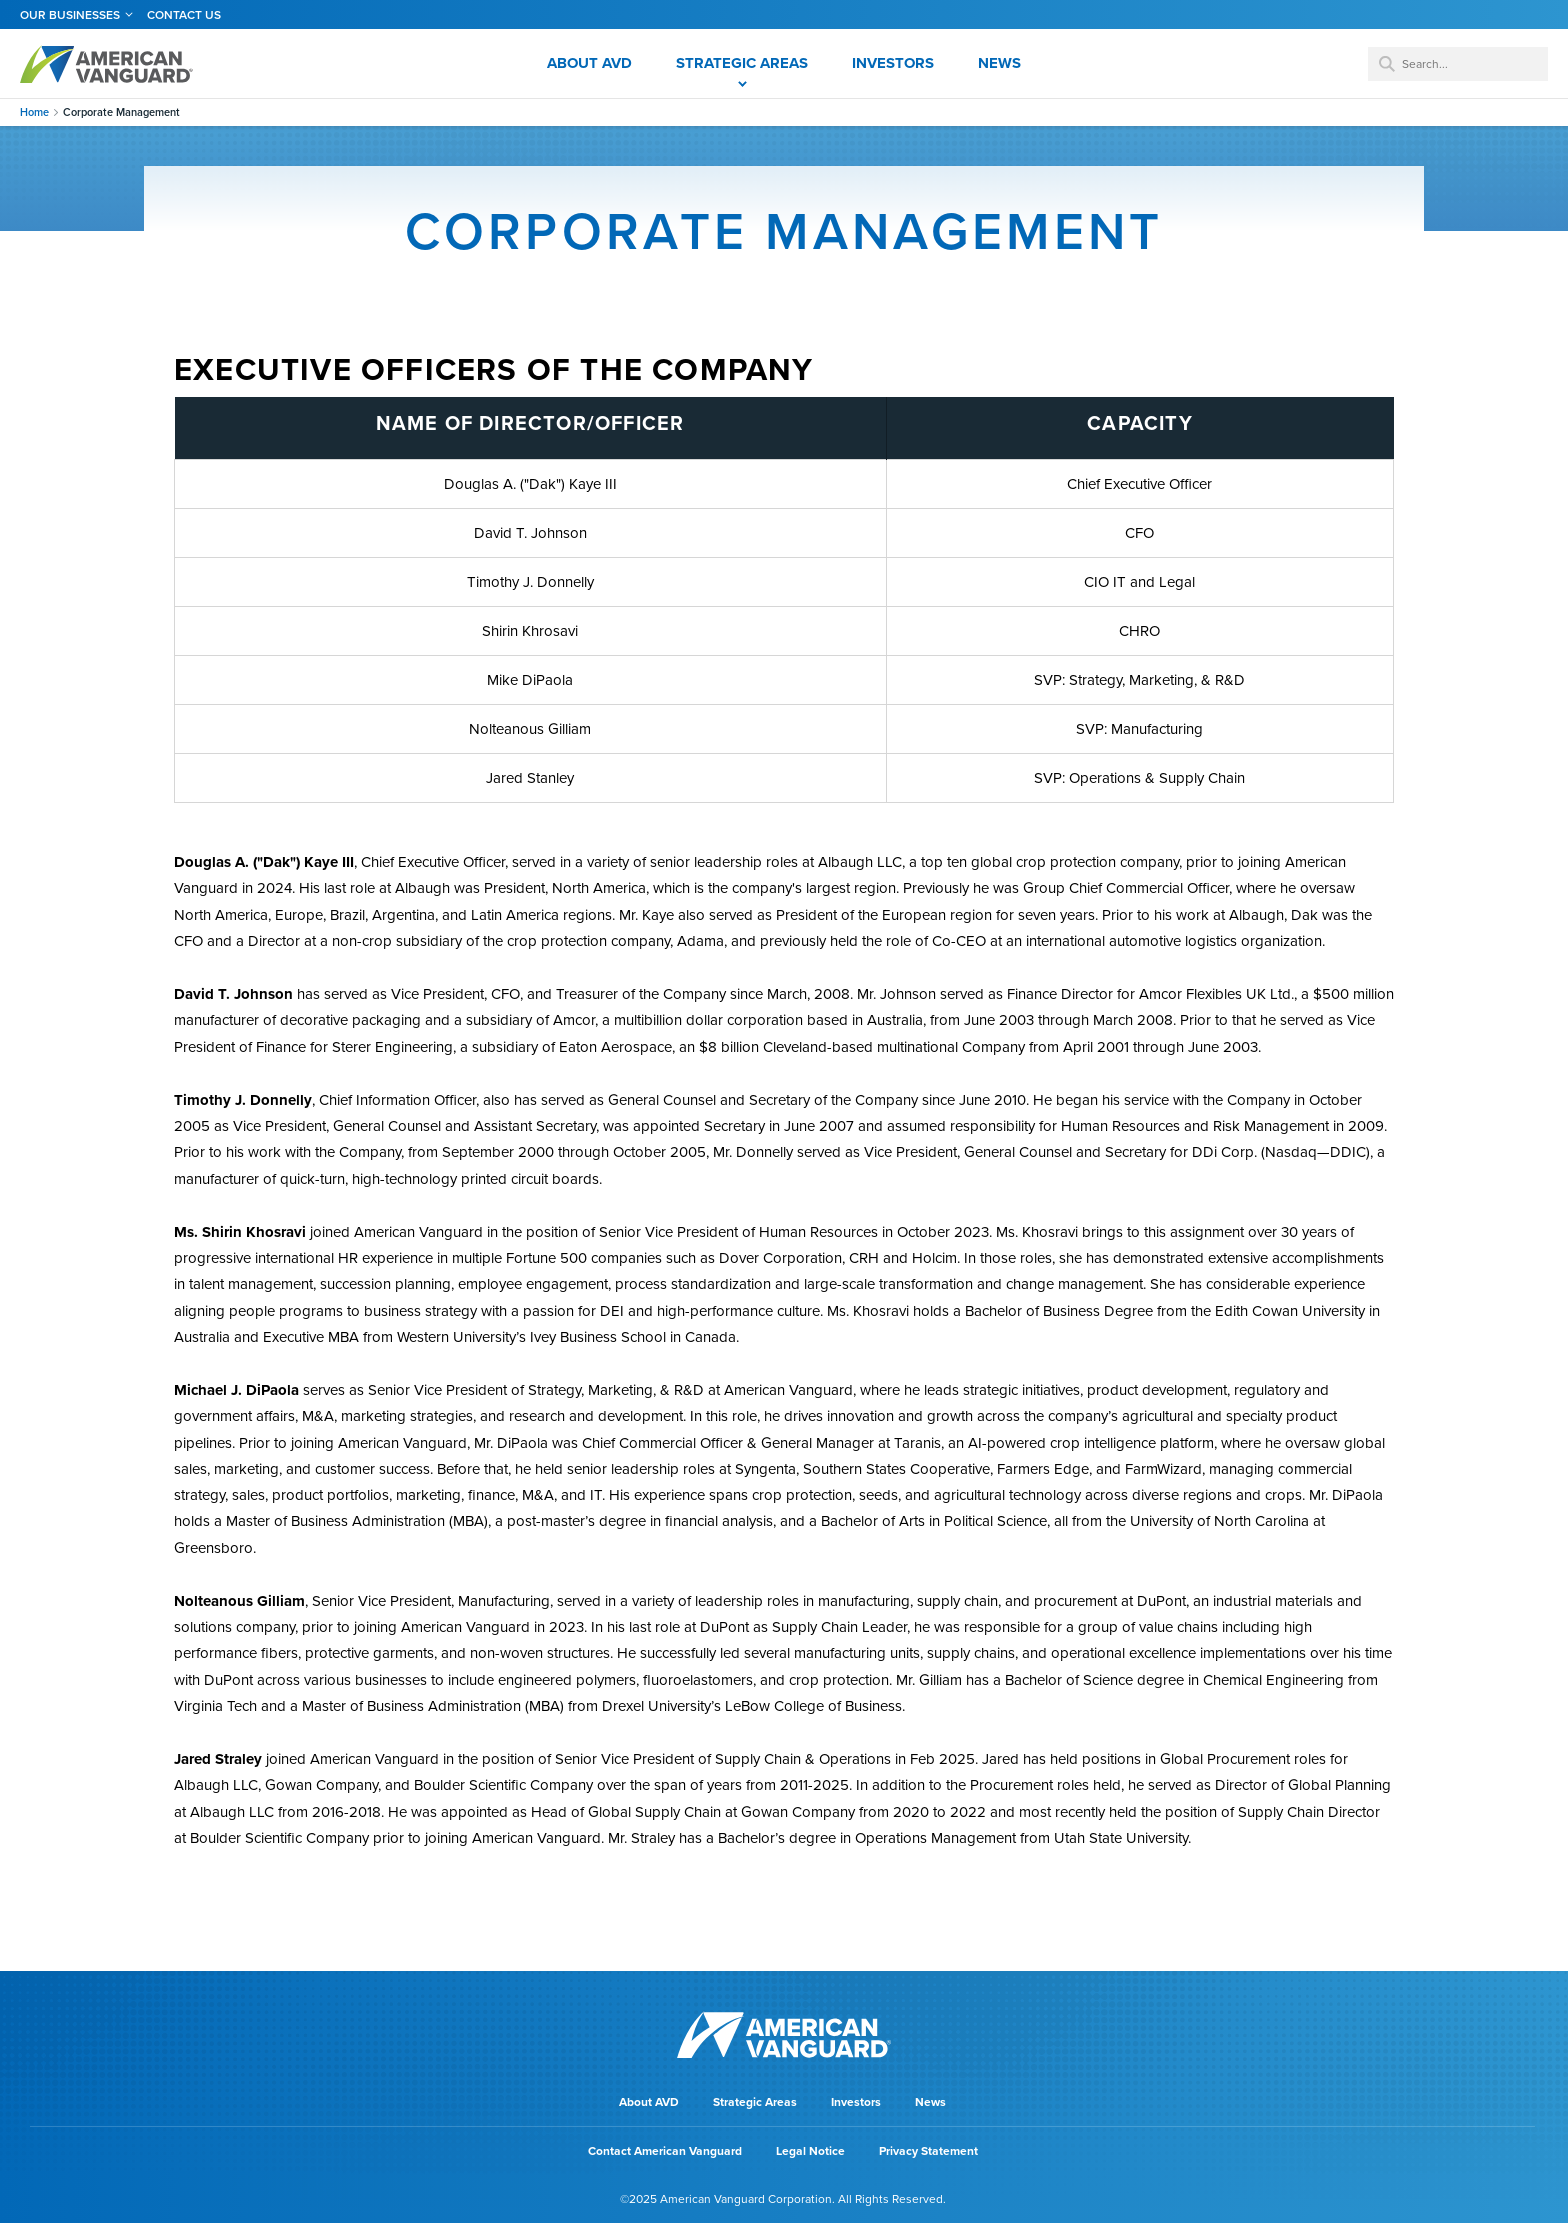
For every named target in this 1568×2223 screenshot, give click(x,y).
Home (34, 112)
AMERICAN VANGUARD (106, 64)
